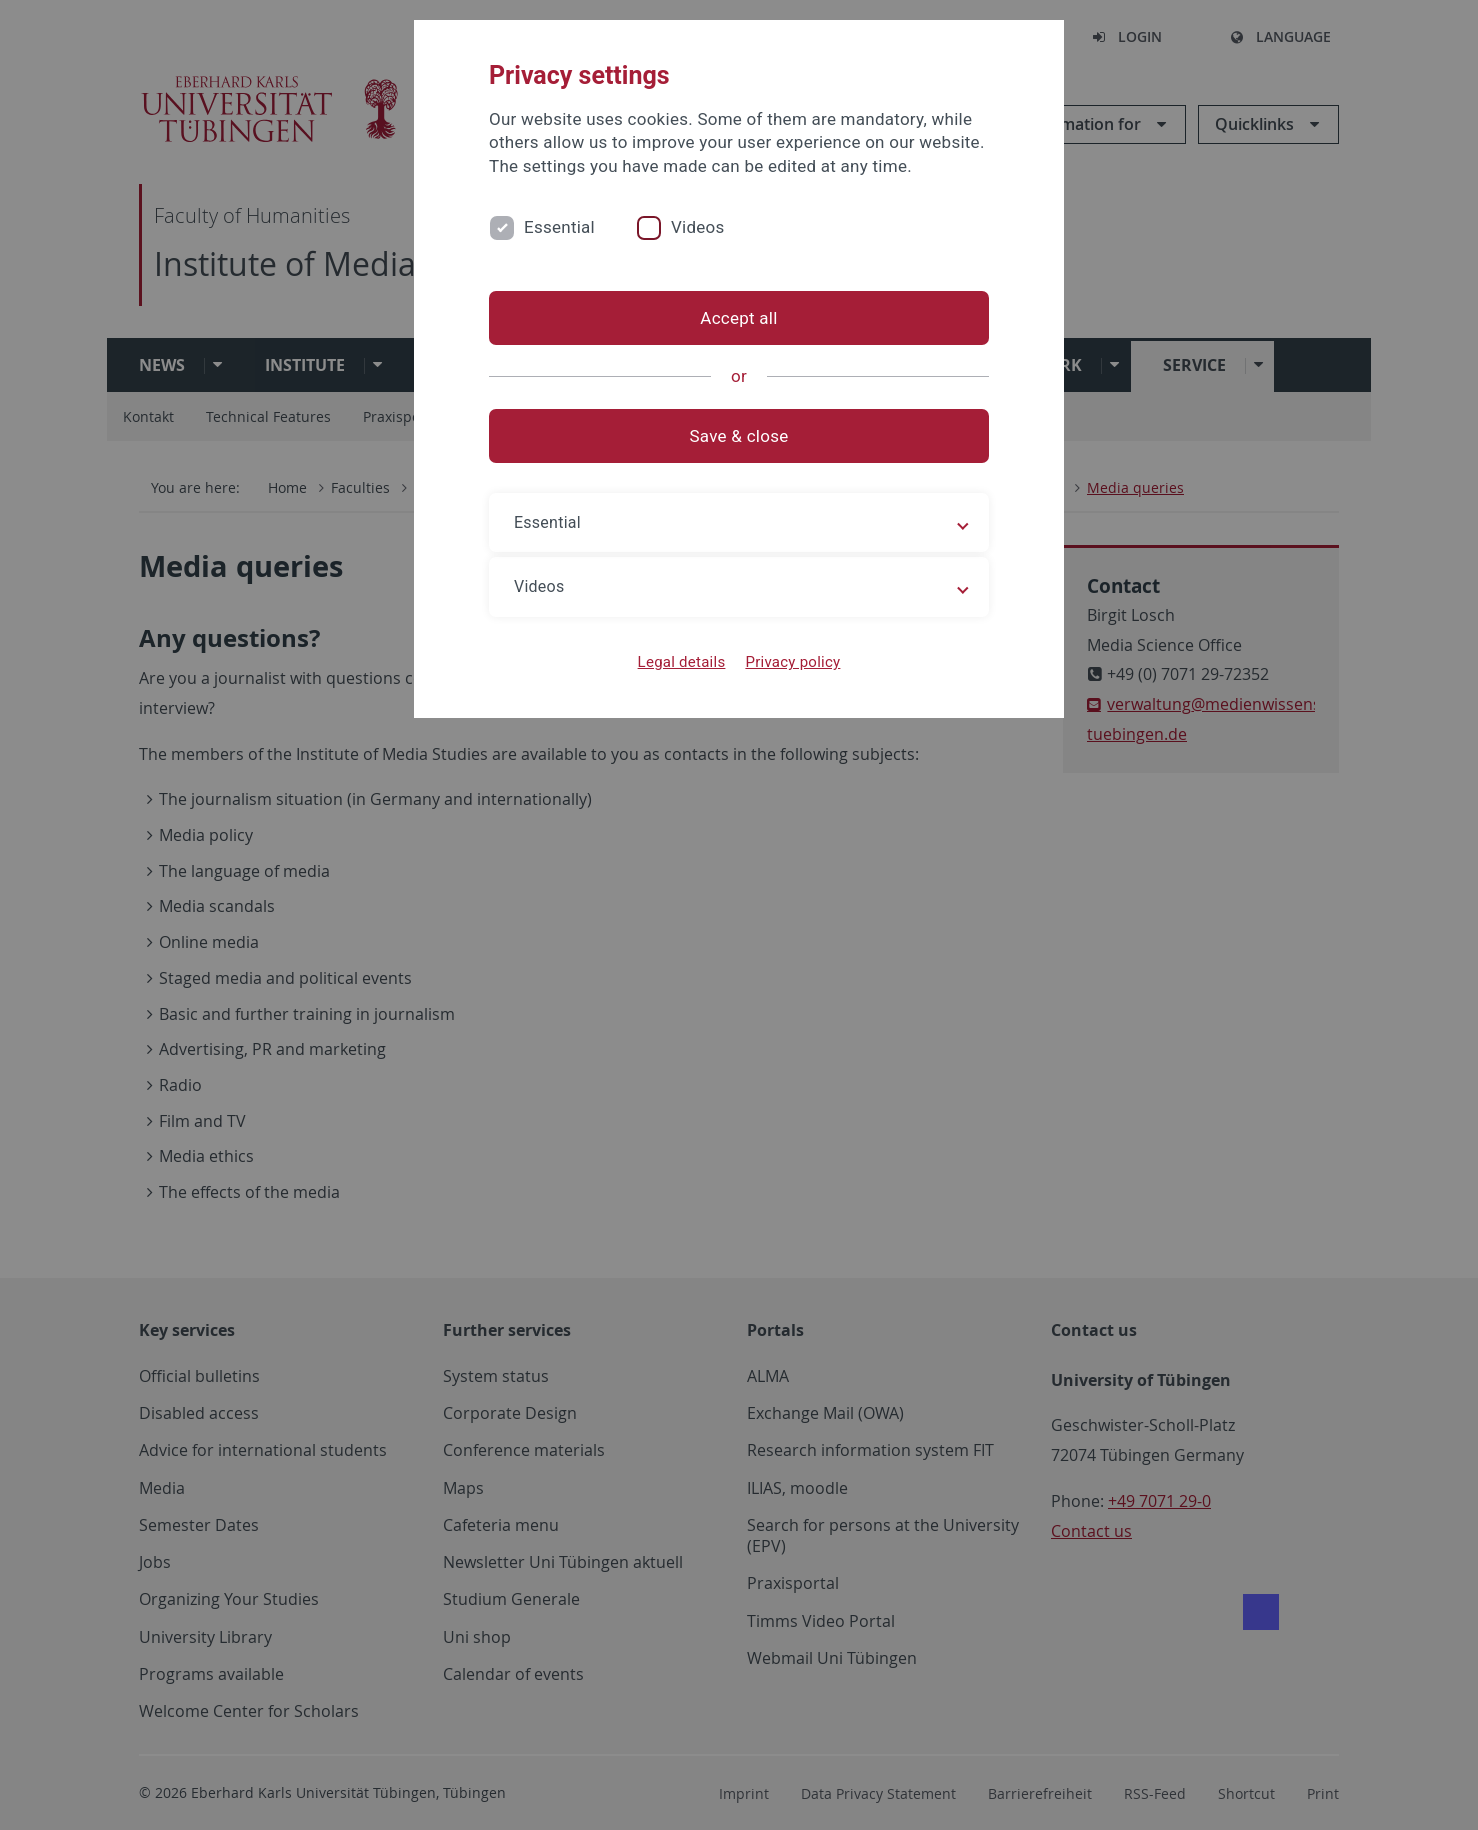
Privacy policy (792, 662)
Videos (698, 227)
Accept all (738, 318)
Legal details (682, 662)
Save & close (739, 436)
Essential (559, 227)
